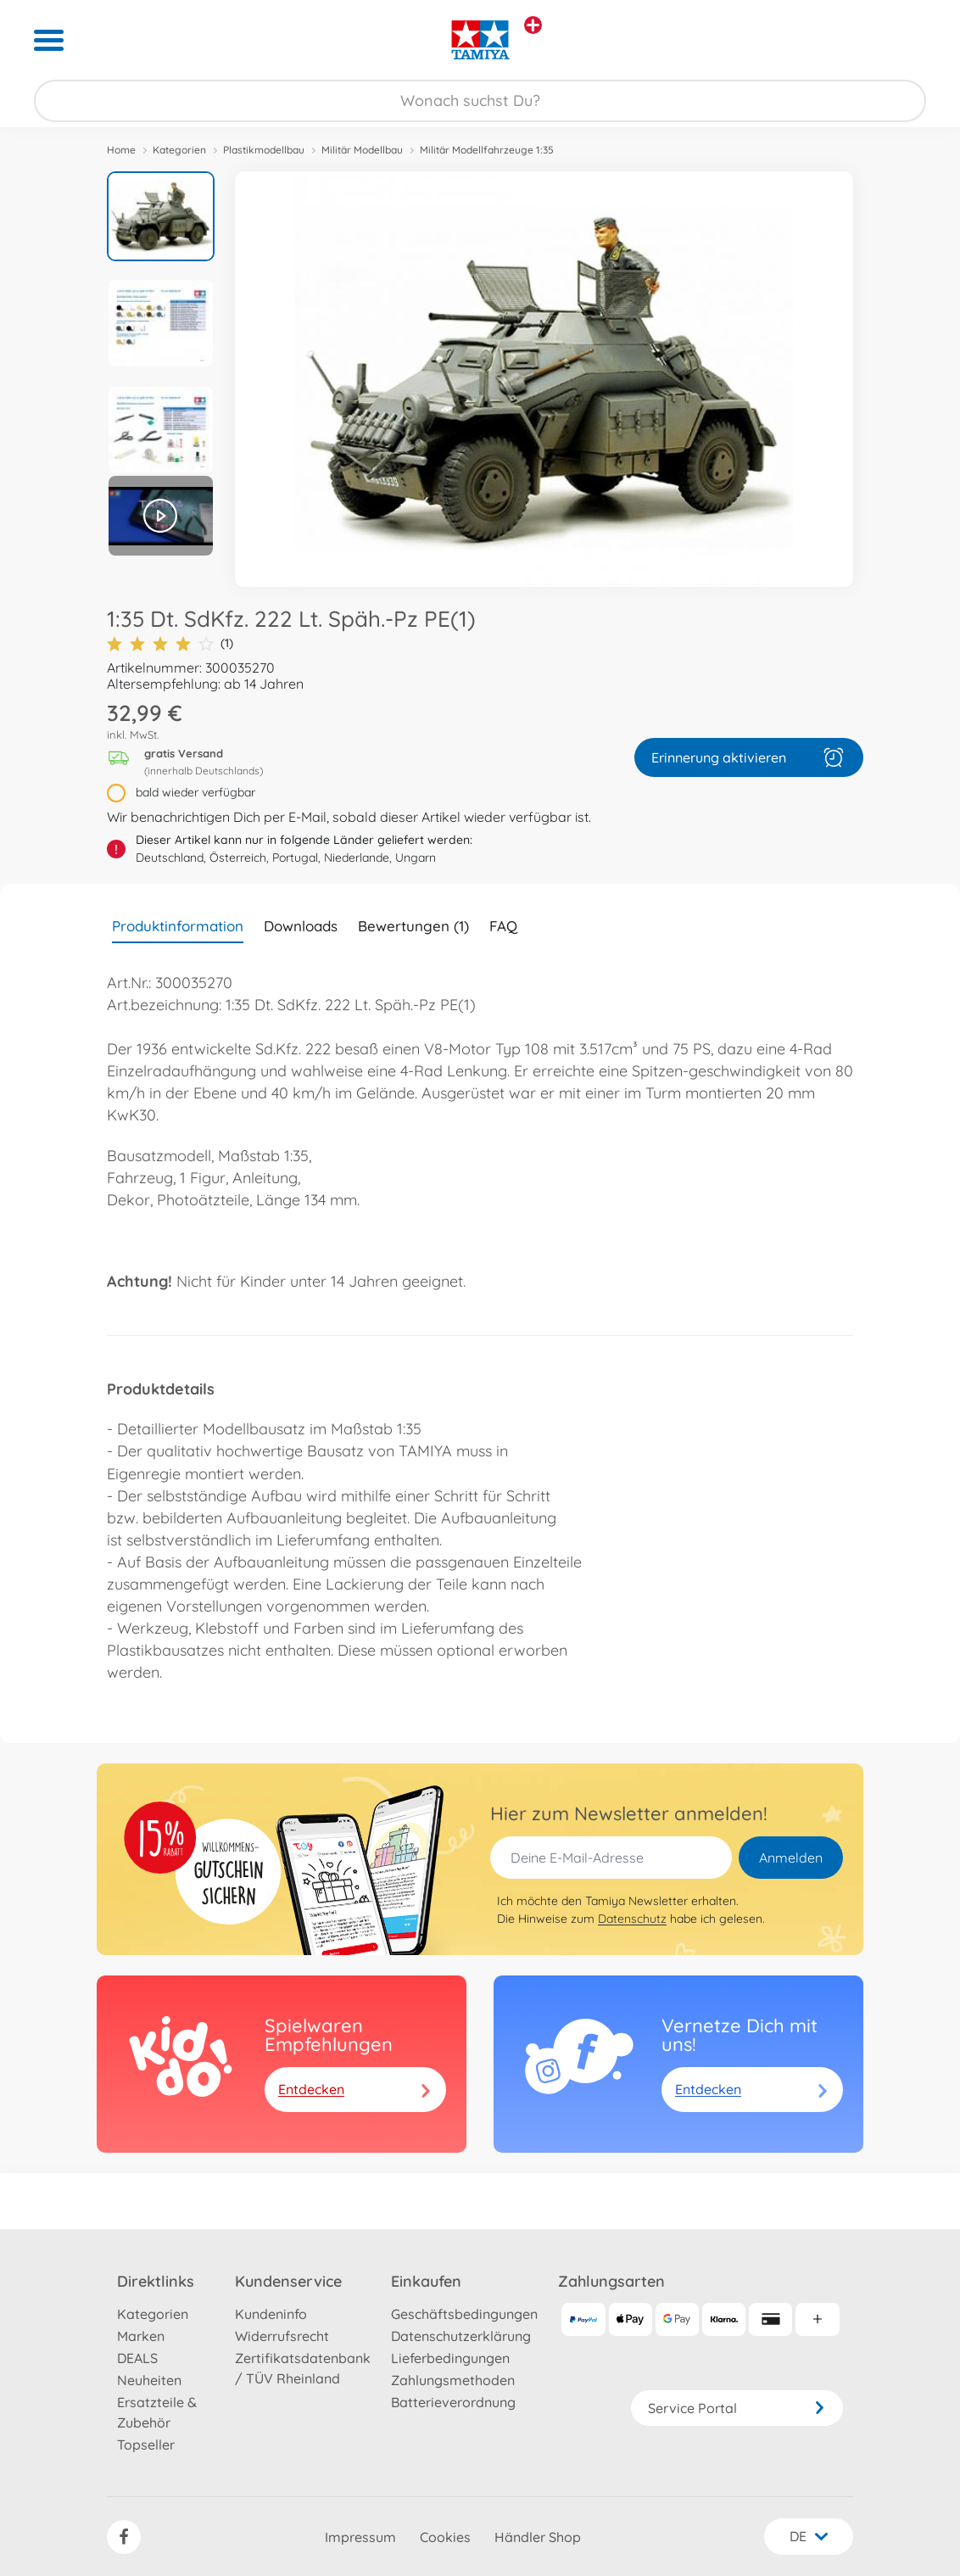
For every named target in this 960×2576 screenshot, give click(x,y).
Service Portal (737, 2408)
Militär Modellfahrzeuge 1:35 (487, 149)
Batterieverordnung (453, 2402)
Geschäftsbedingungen (464, 2313)
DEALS (137, 2358)
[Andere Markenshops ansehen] (533, 25)
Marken (141, 2335)
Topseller (146, 2444)
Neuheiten (149, 2380)
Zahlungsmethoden (453, 2380)
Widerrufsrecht (282, 2335)
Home (121, 149)
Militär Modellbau (362, 149)
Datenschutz (632, 1918)
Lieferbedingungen (450, 2358)
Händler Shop (537, 2537)
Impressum (360, 2537)
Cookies (445, 2537)
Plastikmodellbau (263, 149)
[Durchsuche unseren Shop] (480, 101)
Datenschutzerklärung (461, 2335)
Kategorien (179, 149)
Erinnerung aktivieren (748, 757)
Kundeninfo (271, 2313)
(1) (170, 643)
